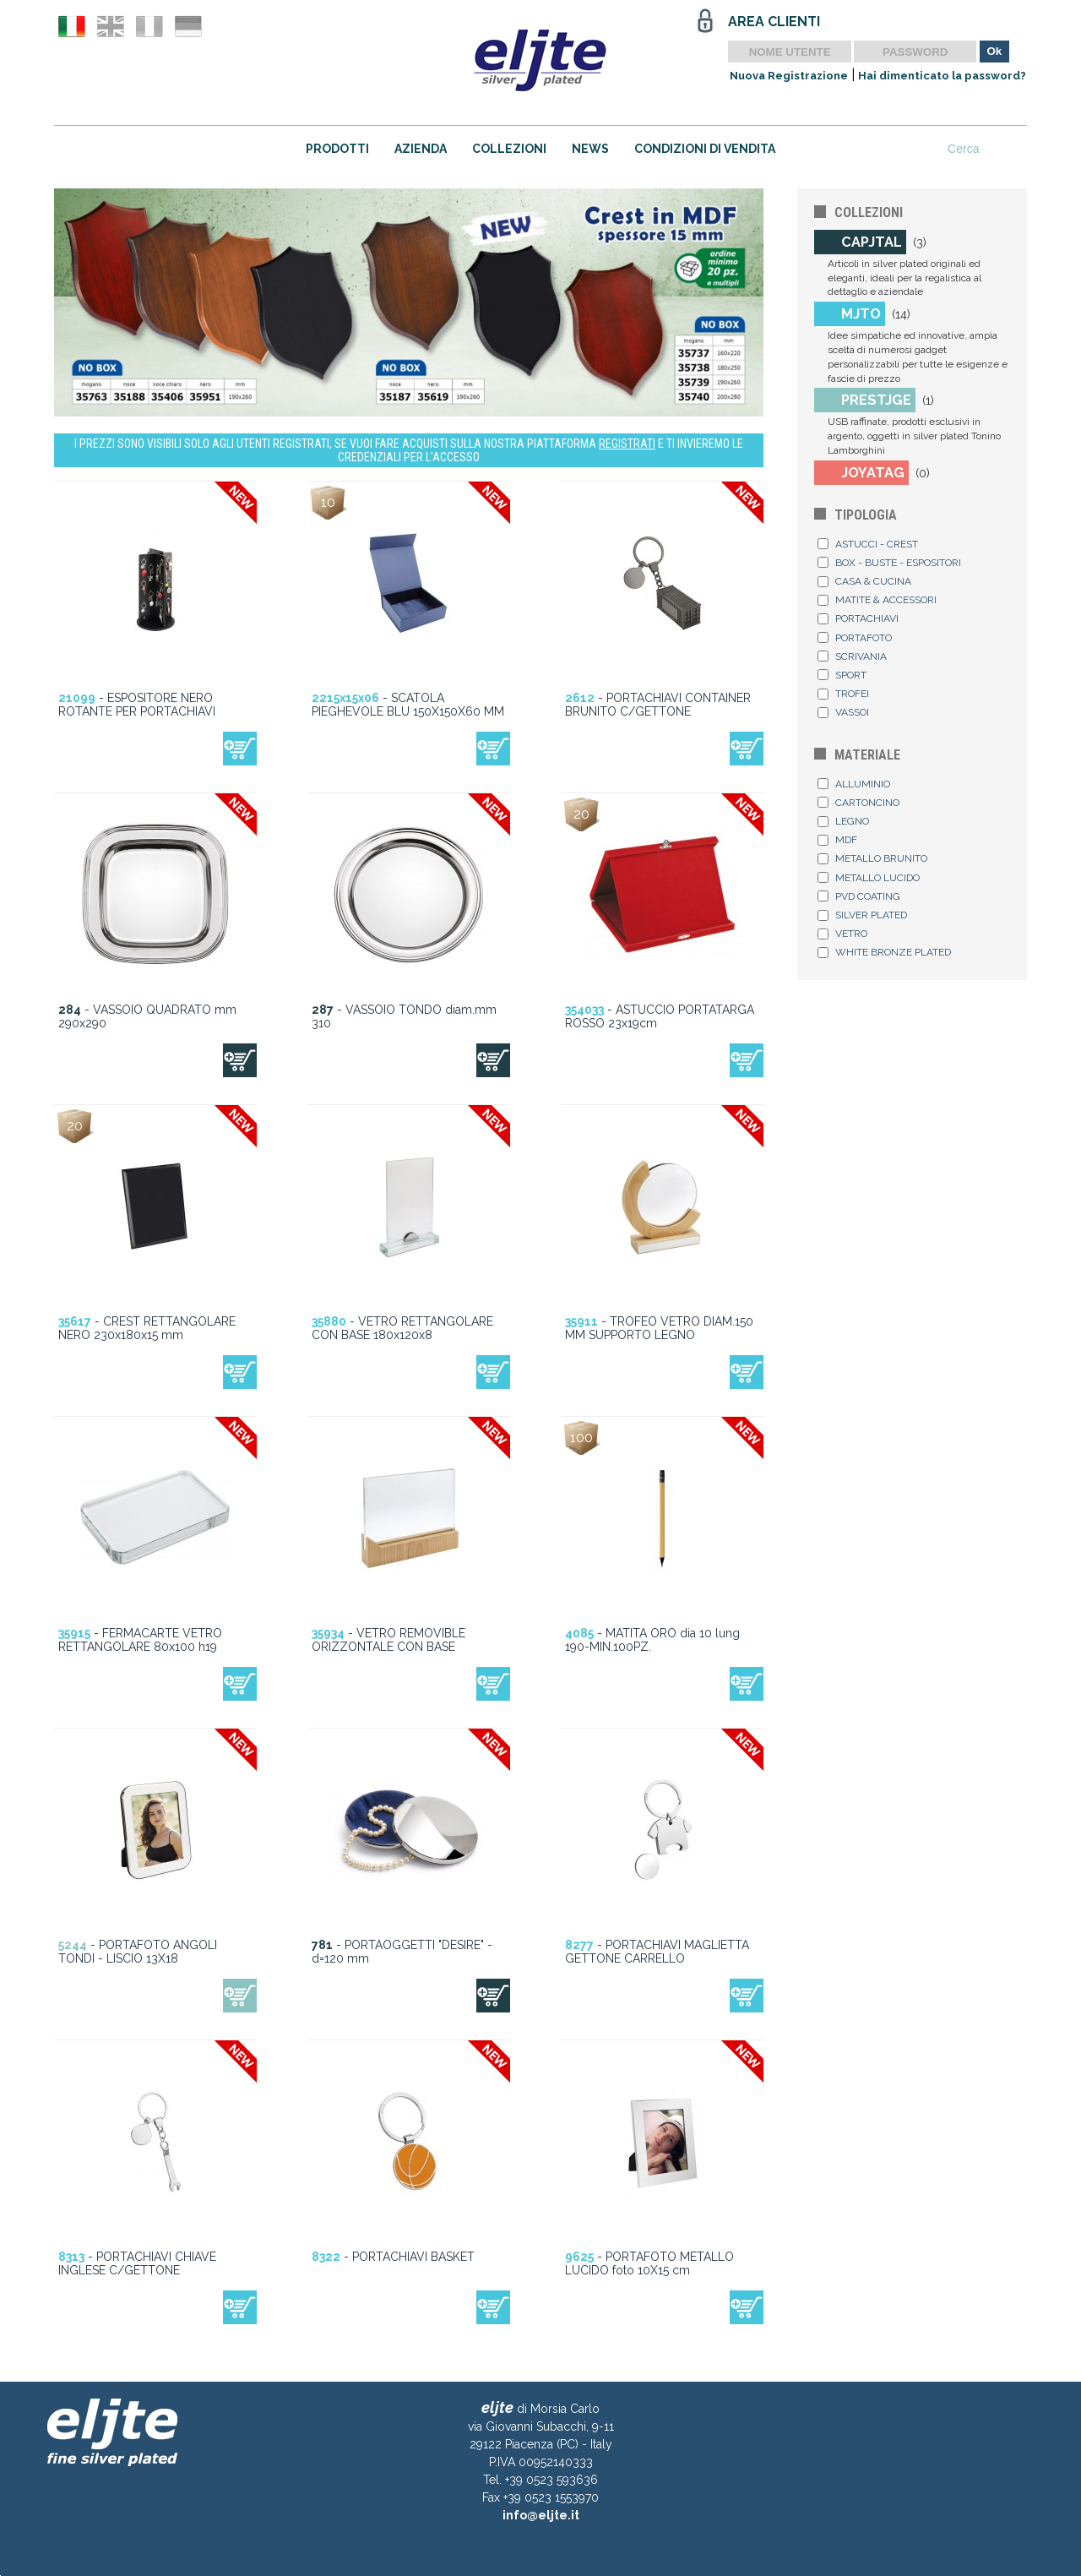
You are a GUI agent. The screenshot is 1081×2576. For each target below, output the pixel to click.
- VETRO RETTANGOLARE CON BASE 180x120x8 (402, 1328)
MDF (837, 840)
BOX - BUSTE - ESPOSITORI (889, 563)
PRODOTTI (337, 148)
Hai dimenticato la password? (942, 75)
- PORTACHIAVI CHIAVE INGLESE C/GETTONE (137, 2263)
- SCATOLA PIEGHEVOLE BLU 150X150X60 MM (408, 704)
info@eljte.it (540, 2515)
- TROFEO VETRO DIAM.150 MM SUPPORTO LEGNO (659, 1328)
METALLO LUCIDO (869, 878)
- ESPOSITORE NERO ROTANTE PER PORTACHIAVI (136, 704)
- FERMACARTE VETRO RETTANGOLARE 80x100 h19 (140, 1639)
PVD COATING (859, 896)
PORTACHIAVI (858, 618)
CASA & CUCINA (864, 581)
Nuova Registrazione (789, 75)
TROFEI (843, 694)
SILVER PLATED (862, 915)
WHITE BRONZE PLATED (884, 952)
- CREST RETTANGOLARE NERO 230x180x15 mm (147, 1328)
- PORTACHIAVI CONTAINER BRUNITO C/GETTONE (658, 704)
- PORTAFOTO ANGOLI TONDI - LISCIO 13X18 (137, 1951)
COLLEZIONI (509, 148)
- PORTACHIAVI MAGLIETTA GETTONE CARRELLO (657, 1951)
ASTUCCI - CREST (868, 544)
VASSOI (843, 712)
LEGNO (843, 821)
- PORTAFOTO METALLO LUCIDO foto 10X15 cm (649, 2263)
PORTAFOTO (855, 638)
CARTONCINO (858, 803)
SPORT (842, 675)
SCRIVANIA (852, 656)
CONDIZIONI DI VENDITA (704, 148)
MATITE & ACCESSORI (877, 600)
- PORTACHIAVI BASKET (393, 2256)
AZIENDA (420, 148)
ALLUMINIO (854, 784)
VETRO (842, 933)
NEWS (590, 148)
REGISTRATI (627, 443)
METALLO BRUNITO (872, 858)
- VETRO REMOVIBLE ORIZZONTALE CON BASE (388, 1639)
